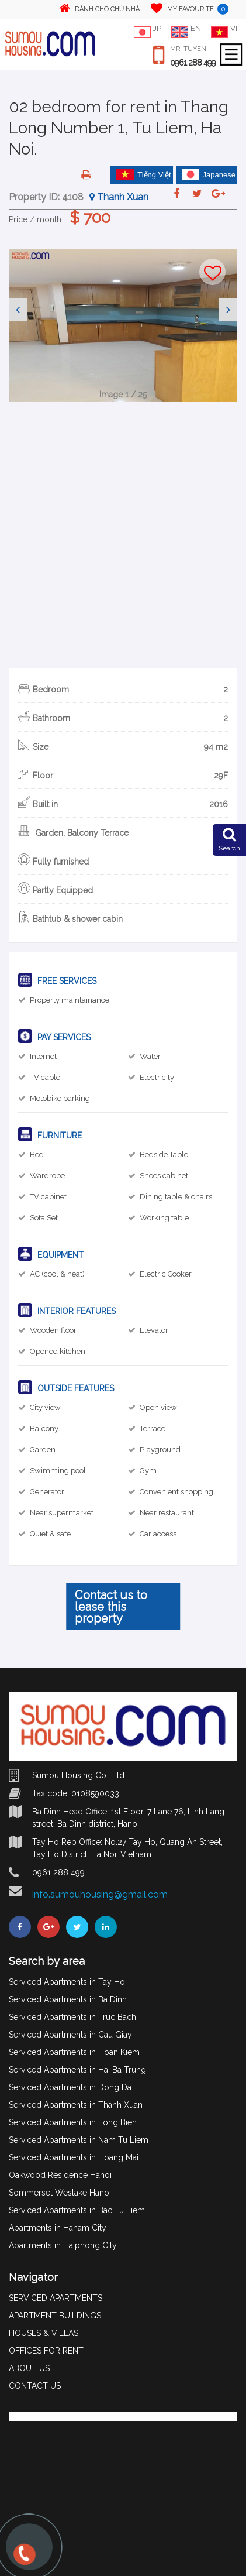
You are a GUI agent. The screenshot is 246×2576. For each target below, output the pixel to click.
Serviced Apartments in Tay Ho (67, 1982)
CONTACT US (35, 2385)
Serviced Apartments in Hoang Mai (73, 2157)
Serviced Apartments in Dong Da (70, 2087)
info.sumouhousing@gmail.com (100, 1894)
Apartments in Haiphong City (63, 2245)
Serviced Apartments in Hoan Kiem (74, 2052)
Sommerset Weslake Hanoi (60, 2192)
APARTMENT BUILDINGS (55, 2315)
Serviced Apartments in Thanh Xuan (76, 2104)
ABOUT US (29, 2368)
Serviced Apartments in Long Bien (73, 2122)
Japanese (208, 174)
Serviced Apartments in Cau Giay (70, 2034)
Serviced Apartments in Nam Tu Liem (78, 2140)
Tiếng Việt (143, 174)
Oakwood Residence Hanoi (60, 2175)
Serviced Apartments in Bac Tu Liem (77, 2210)
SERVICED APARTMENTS (55, 2298)
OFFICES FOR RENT (46, 2350)
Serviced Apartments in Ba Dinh (68, 1999)
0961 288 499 (193, 62)
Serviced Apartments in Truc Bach (72, 2017)
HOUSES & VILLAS (43, 2333)
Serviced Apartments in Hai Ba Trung (77, 2069)
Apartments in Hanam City (57, 2227)
